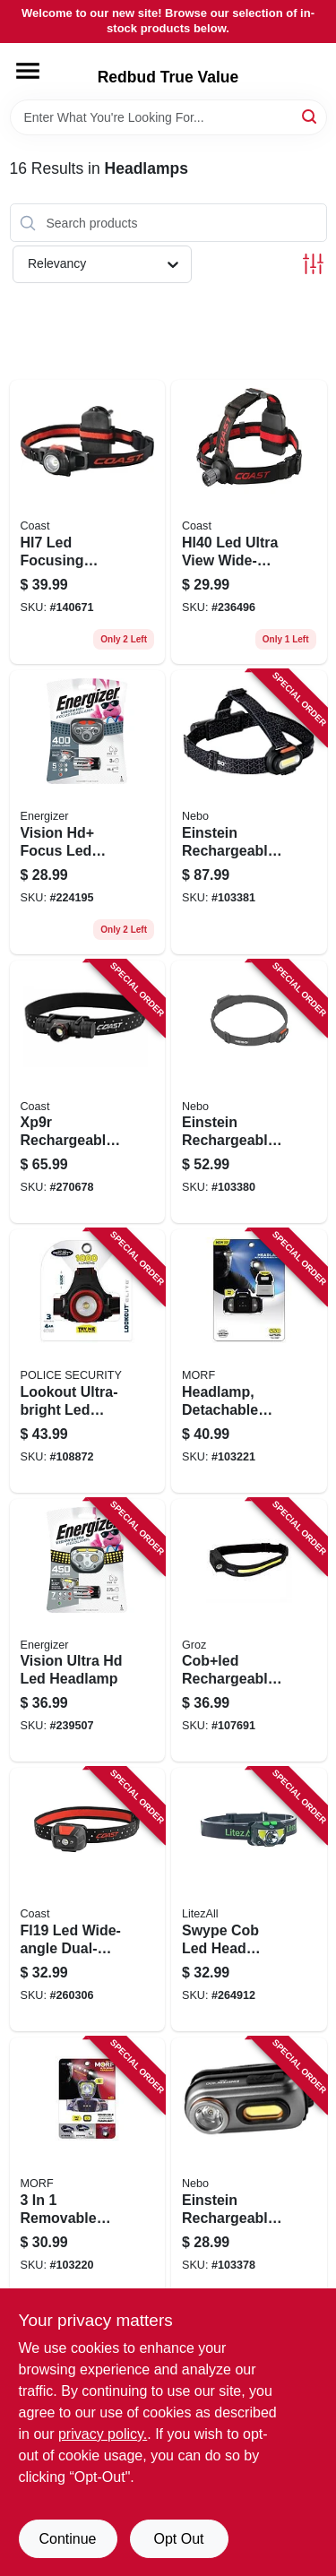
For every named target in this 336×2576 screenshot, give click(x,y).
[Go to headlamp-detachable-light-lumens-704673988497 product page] (249, 1361)
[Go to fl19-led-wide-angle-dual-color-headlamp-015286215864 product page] (88, 1899)
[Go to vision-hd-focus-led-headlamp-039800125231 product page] (88, 812)
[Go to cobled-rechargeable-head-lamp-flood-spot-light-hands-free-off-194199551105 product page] (249, 1630)
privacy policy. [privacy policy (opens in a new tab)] (102, 2434)
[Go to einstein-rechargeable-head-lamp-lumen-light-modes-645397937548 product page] (249, 2169)
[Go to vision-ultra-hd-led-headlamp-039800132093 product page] (88, 1630)
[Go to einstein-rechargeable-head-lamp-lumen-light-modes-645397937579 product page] (249, 812)
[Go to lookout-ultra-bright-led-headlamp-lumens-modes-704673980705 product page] (88, 1361)
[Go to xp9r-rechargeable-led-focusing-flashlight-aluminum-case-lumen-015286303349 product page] (88, 1092)
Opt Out (178, 2538)
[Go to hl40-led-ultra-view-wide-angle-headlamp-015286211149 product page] (249, 522)
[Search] (310, 116)
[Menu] (27, 70)
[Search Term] (168, 117)
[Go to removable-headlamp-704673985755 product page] (88, 2169)
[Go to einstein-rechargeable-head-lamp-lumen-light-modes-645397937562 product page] (249, 1092)
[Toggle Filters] (313, 264)
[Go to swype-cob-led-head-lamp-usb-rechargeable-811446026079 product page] (249, 1899)
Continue (67, 2538)
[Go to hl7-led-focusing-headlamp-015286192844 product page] (88, 522)
